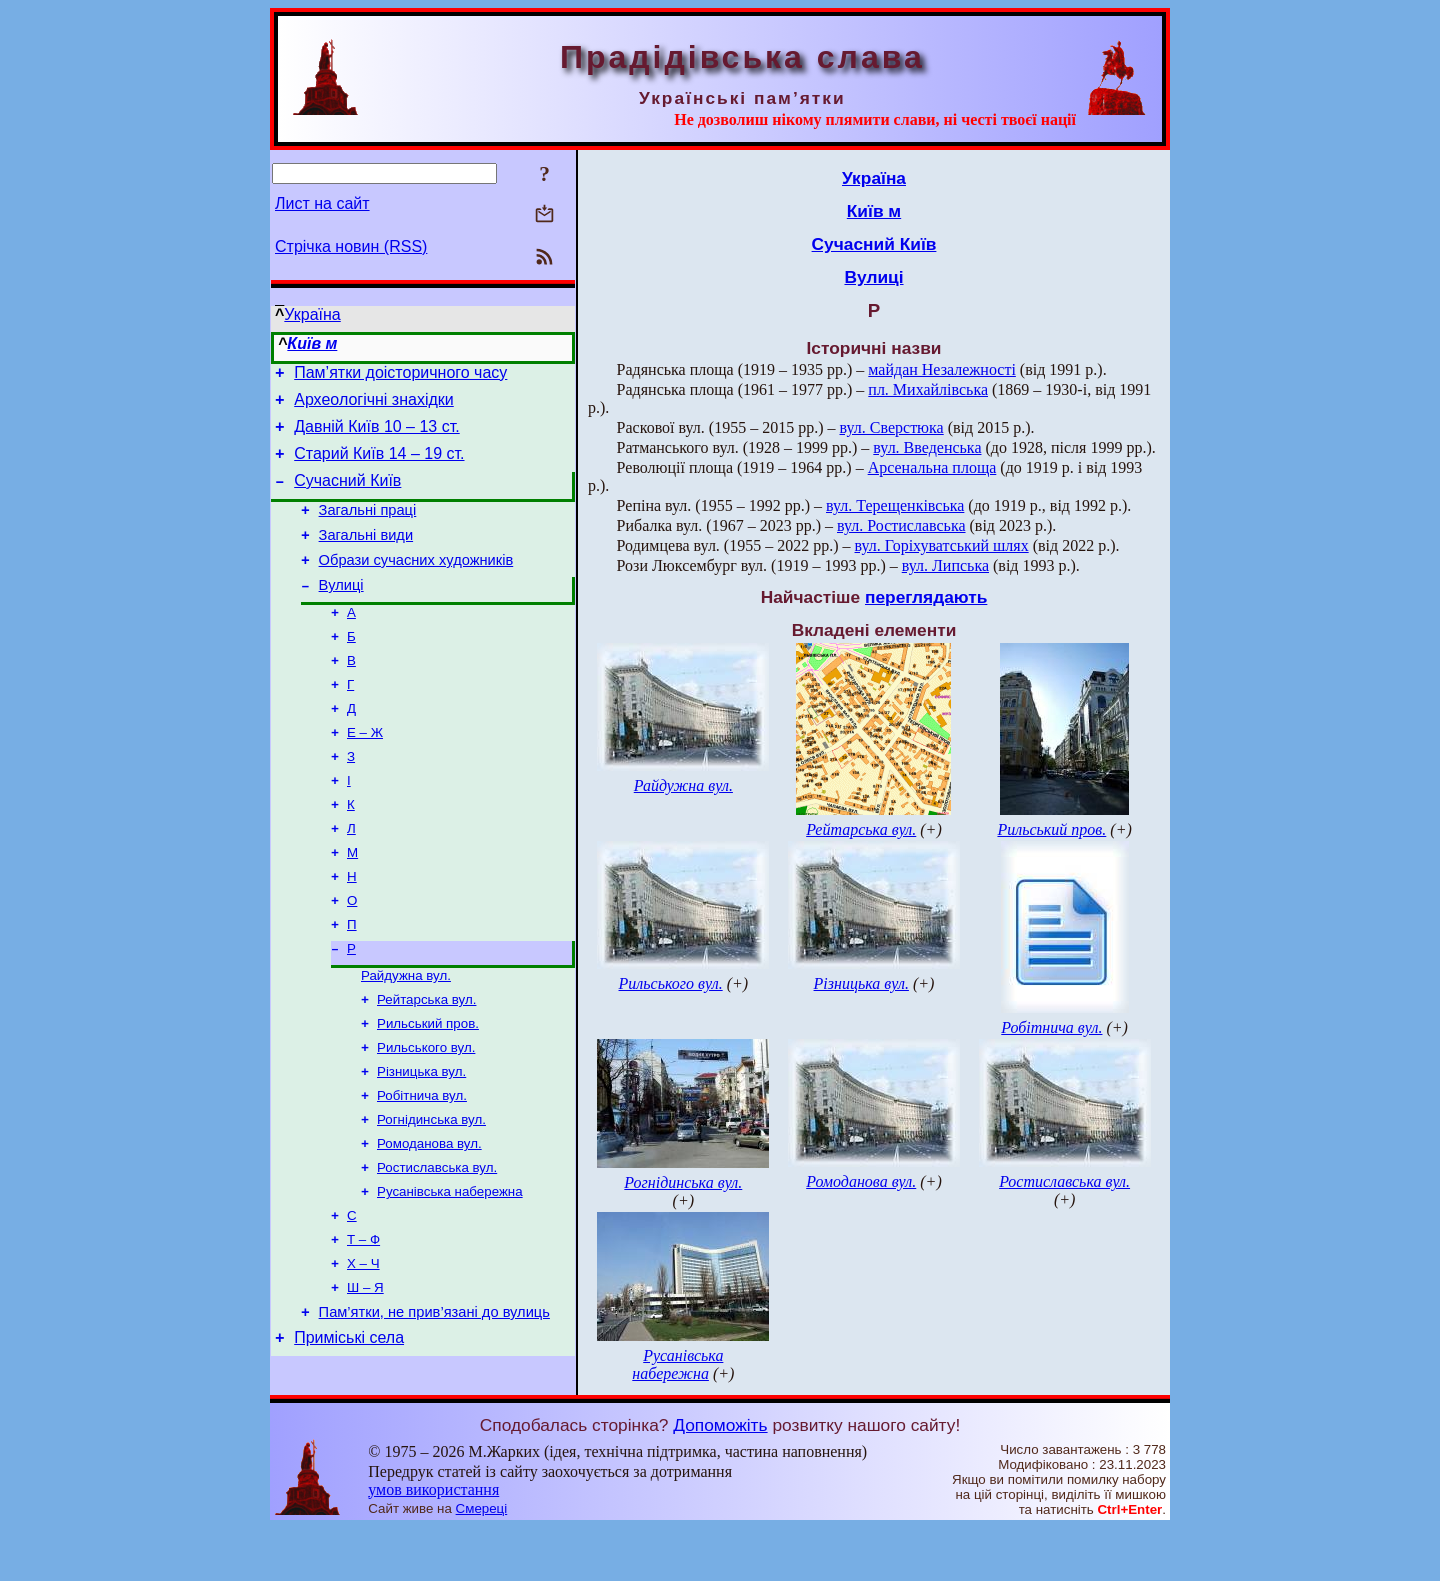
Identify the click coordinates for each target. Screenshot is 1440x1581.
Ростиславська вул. (437, 1242)
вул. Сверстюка (892, 427)
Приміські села (349, 1428)
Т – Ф (363, 1320)
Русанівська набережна (450, 1268)
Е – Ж (365, 771)
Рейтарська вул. (426, 1060)
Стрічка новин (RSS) (351, 246)
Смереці (482, 1561)
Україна (312, 314)
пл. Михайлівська (928, 389)
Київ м (312, 343)
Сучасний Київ (347, 495)
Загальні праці (368, 528)
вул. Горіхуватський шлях (942, 545)
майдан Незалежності (942, 369)
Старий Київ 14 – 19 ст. (379, 465)
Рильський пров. (428, 1086)
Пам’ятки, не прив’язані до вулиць (434, 1400)
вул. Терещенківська (895, 505)
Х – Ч (363, 1346)
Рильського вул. (426, 1112)
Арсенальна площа (932, 467)
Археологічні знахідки (374, 405)
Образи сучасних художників (416, 584)
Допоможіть (720, 1478)
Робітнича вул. (422, 1164)
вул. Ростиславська (901, 525)
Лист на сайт (322, 203)
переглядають (926, 597)
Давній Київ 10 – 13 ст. (376, 435)
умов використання (433, 1542)
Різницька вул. (421, 1138)
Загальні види (366, 556)
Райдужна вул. (406, 1034)
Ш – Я (365, 1372)
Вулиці (341, 612)
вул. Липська (945, 565)
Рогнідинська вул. (431, 1190)
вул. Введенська (927, 447)
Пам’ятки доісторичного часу (400, 375)
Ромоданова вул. (429, 1216)
